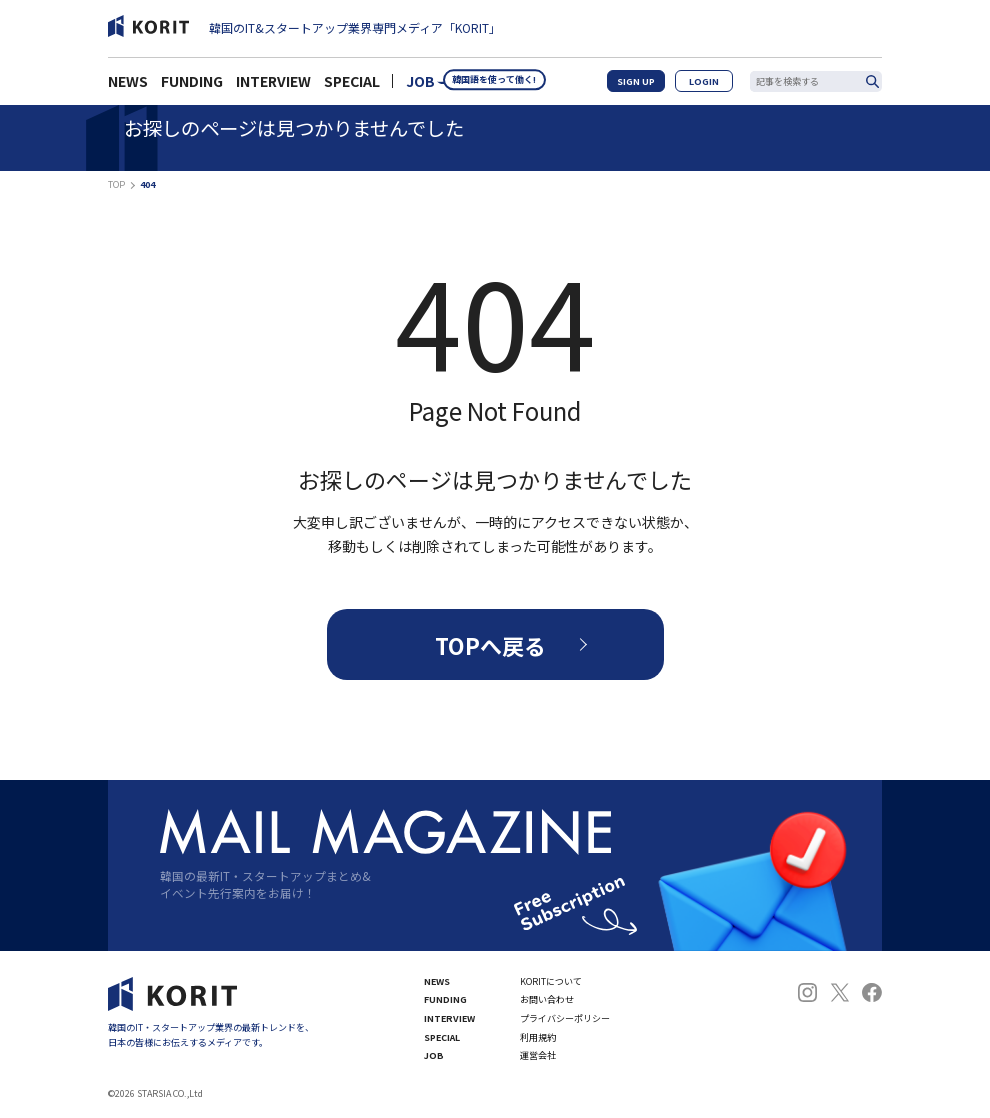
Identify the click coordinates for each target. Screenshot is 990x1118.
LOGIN (712, 86)
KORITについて (551, 981)
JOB (420, 87)
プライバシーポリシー (565, 1018)
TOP (116, 184)
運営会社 (538, 1055)
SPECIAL (352, 87)
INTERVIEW (273, 87)
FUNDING (192, 87)
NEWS (128, 87)
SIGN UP (656, 86)
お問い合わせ (547, 999)
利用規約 (538, 1037)
